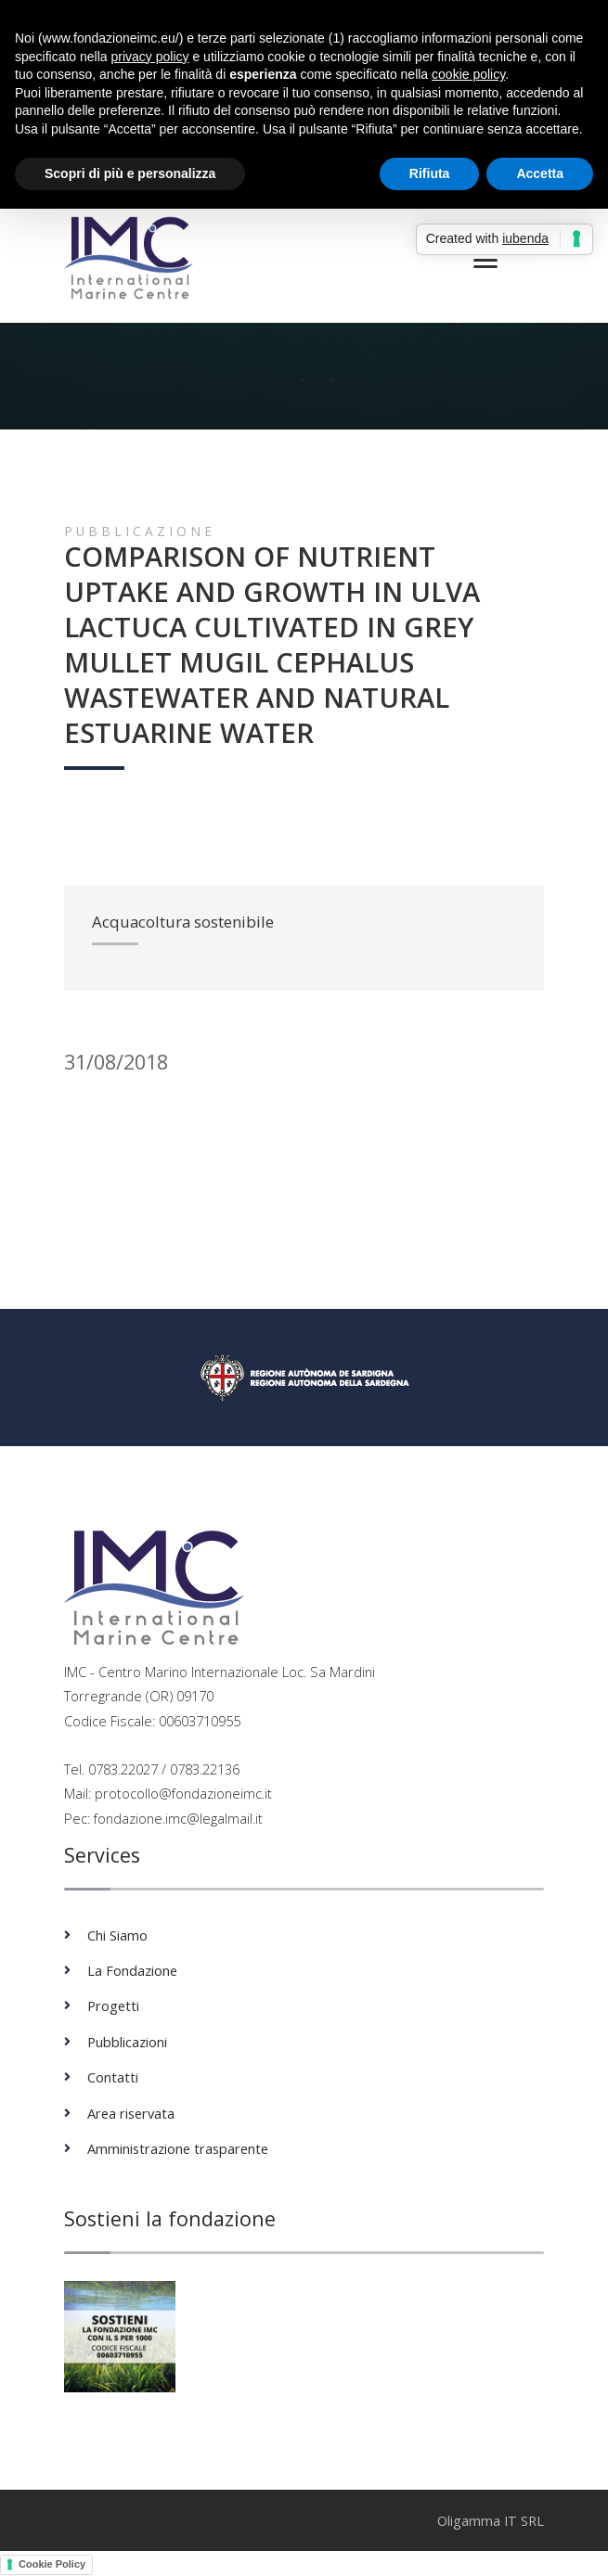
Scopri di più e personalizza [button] (130, 173)
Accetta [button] (539, 173)
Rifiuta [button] (429, 173)
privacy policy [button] (150, 56)
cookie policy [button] (468, 74)
